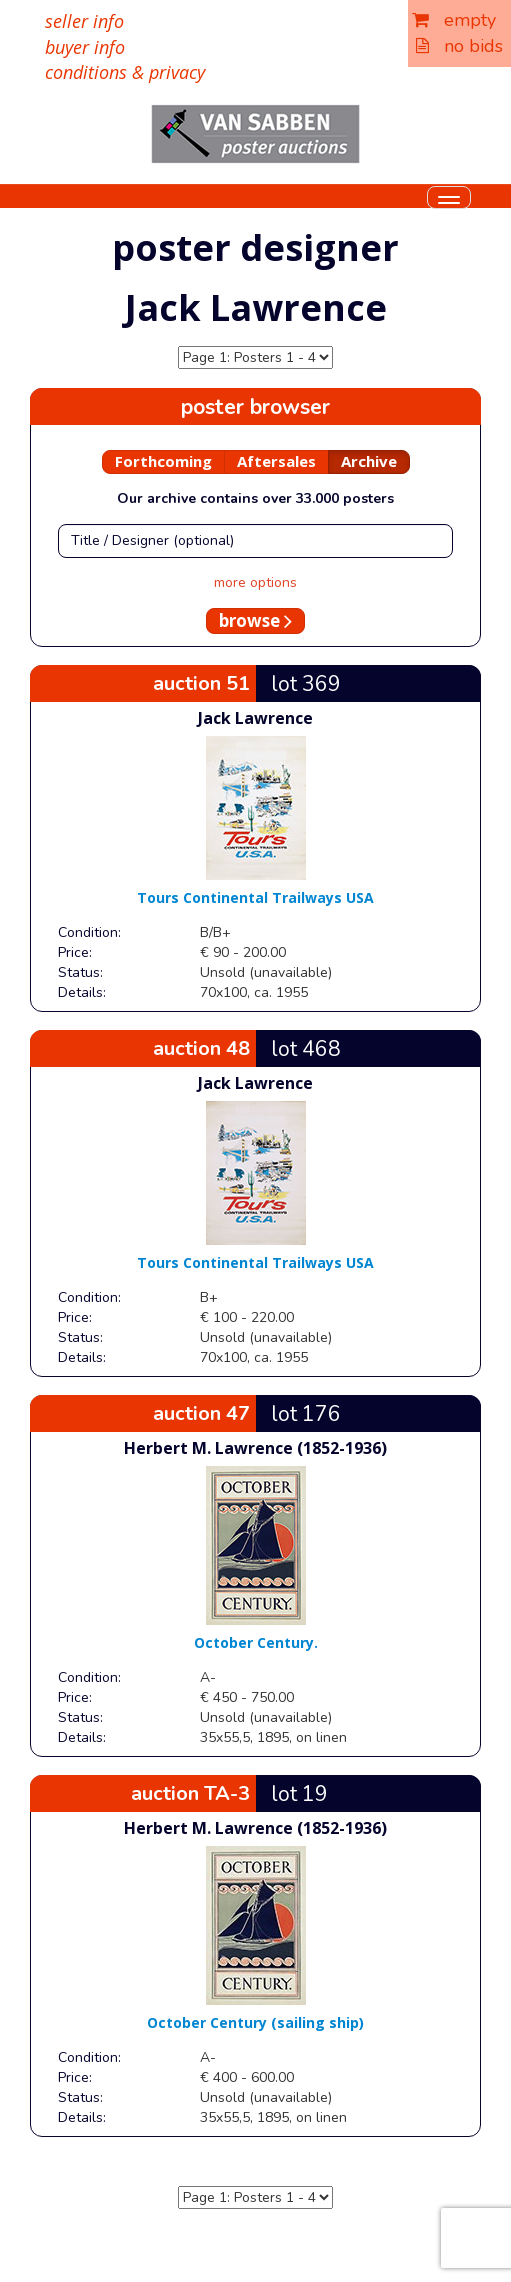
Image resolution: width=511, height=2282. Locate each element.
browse (255, 620)
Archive (369, 461)
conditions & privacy (125, 72)
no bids (459, 46)
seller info (84, 21)
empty (454, 20)
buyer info (85, 47)
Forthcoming (163, 461)
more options (255, 582)
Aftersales (276, 461)
